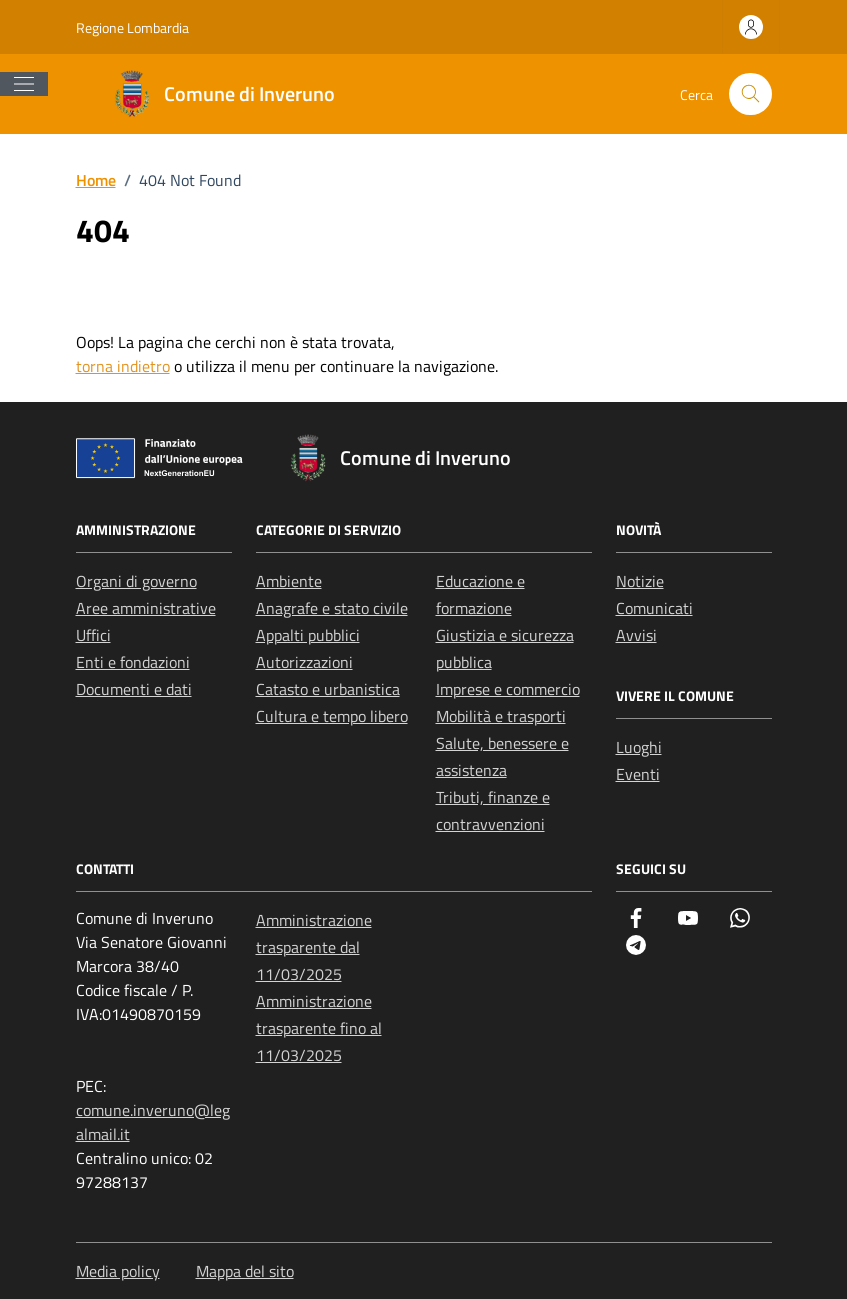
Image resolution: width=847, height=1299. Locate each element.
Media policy (118, 1271)
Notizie (640, 581)
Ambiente (289, 581)
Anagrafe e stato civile (332, 608)
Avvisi (636, 635)
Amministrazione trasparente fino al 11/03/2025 (319, 1028)
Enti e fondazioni (133, 662)
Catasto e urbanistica (328, 689)
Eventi (638, 774)
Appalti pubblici (308, 635)
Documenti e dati (134, 689)
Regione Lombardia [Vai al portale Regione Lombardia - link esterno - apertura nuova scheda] (132, 27)
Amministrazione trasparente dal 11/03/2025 (314, 947)
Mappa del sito (245, 1271)
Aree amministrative (146, 608)
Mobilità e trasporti (501, 716)
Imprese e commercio (508, 689)
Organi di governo (136, 581)
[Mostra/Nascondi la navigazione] (24, 84)
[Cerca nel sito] (750, 94)
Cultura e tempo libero (332, 716)
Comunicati (654, 608)
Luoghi (639, 747)
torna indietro (123, 366)
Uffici (93, 635)
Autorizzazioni (304, 662)
